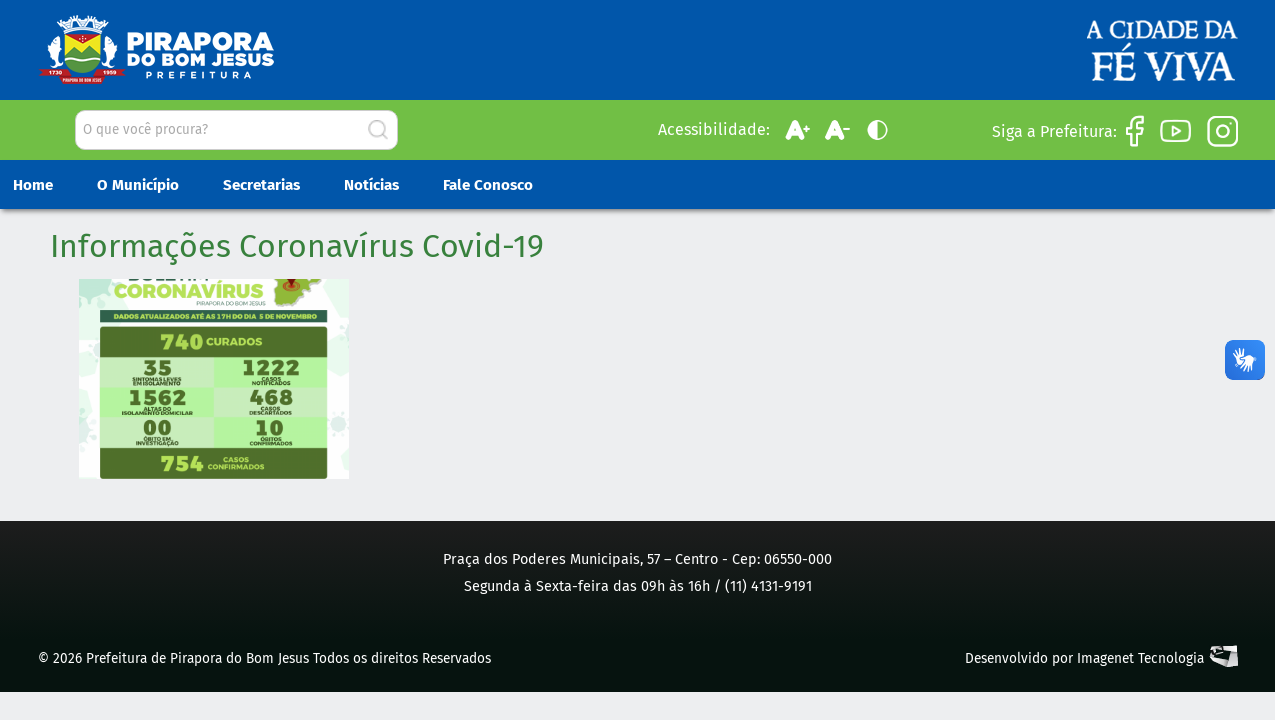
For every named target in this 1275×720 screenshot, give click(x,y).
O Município (138, 185)
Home (33, 185)
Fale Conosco (488, 185)
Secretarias (261, 185)
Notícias (371, 185)
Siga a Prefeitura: (1054, 131)
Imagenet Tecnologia (1140, 658)
